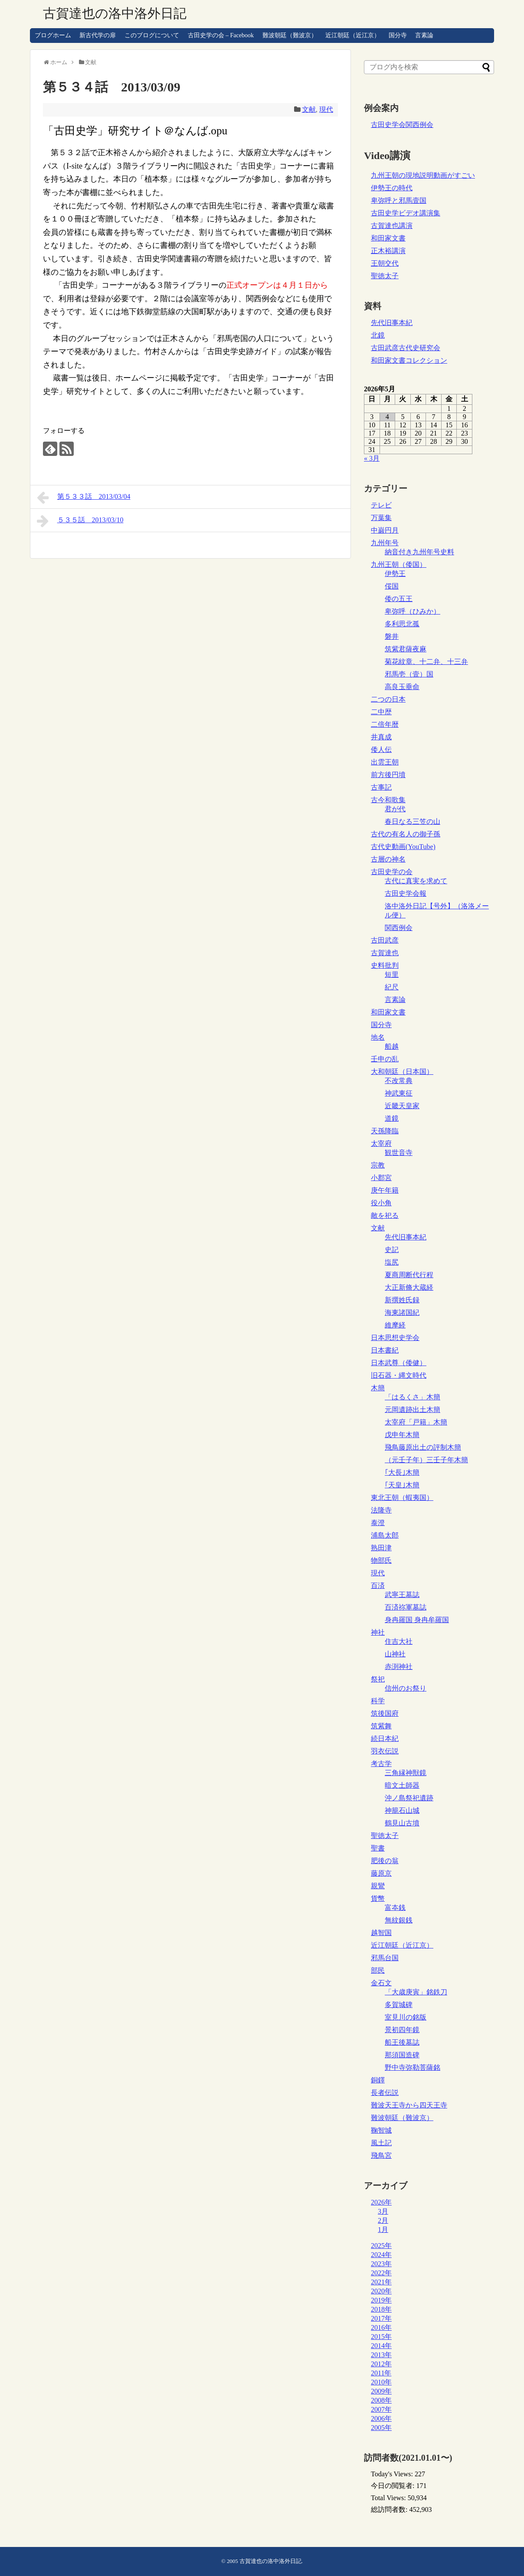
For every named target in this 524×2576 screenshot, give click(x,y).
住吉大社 (399, 1641)
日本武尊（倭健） (398, 1362)
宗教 (378, 1165)
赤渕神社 (399, 1666)
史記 (392, 1249)
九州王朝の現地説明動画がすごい (423, 175)
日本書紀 (385, 1350)
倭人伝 (381, 749)
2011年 (381, 2373)
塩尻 (392, 1262)
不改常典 (399, 1080)
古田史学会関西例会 (402, 124)
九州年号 (385, 542)
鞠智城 (381, 2130)
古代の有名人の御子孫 (405, 834)
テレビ (381, 505)
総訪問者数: (390, 2509)
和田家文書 (388, 238)
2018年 (381, 2309)
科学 (378, 1700)
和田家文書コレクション (409, 360)
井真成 (381, 737)
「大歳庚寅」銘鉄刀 (416, 1992)
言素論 (424, 35)
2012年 (381, 2364)
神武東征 (399, 1093)
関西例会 (399, 927)
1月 (383, 2229)
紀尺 (392, 987)
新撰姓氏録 (402, 1300)
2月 (383, 2220)
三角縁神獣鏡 (405, 1772)
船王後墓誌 (402, 2042)
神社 (378, 1632)
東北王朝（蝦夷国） (402, 1497)
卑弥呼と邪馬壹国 (398, 200)
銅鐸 (378, 2080)
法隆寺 (381, 1510)
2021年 (381, 2282)
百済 (378, 1585)
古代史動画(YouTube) (403, 846)
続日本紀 (385, 1738)
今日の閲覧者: (393, 2485)
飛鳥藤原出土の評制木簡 (423, 1447)
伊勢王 (395, 573)
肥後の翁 (385, 1860)
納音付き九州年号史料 (419, 552)
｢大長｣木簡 (402, 1472)
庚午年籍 (385, 1190)
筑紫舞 (381, 1726)
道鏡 (392, 1118)
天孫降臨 (385, 1131)
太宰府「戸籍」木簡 (416, 1422)
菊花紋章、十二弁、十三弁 (426, 661)
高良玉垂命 (402, 686)
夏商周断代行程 (409, 1274)
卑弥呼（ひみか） (412, 611)
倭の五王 (399, 598)
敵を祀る (385, 1215)
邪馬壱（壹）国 (409, 674)
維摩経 (395, 1325)
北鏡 (378, 335)
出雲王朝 (385, 762)
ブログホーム (53, 35)
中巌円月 (385, 530)
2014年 (381, 2345)
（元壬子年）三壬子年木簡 (426, 1460)
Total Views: (389, 2497)
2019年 (381, 2300)
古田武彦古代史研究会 (405, 347)
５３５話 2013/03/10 (80, 521)
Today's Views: (393, 2474)
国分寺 (398, 35)
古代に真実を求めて (416, 881)
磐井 (392, 636)
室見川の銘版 (405, 2017)
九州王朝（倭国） (398, 564)
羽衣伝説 (385, 1751)
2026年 (381, 2202)
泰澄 (378, 1522)
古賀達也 (385, 952)
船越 (392, 1046)
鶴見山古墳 (402, 1823)
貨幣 (378, 1898)
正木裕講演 (388, 250)
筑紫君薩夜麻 (405, 649)
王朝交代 (385, 263)
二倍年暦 (385, 724)
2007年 (381, 2409)
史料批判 (385, 965)
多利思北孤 (402, 624)
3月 (383, 2211)
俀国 (392, 586)
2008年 (381, 2400)
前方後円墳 (388, 774)
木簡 (378, 1388)
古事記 (381, 787)
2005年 (381, 2427)
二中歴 (381, 712)
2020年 (381, 2291)
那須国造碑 (402, 2055)
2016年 (381, 2327)
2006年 (381, 2418)
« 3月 (372, 458)
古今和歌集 (388, 799)
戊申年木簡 (402, 1434)
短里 (392, 974)
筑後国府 (385, 1713)
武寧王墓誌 (402, 1594)
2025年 (381, 2245)
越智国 (381, 1932)
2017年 (381, 2318)
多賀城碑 (399, 2004)
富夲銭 (395, 1907)
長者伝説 (385, 2092)
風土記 (381, 2143)
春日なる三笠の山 (412, 821)
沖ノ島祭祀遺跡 (409, 1798)
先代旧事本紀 (392, 322)
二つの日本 (388, 699)
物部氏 (381, 1560)
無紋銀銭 (399, 1920)
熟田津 (381, 1547)
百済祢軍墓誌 (405, 1607)
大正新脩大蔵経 (409, 1287)
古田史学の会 (392, 871)
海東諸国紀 (402, 1312)
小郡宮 (381, 1177)
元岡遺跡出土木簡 (412, 1409)
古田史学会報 (405, 893)
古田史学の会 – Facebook (221, 35)
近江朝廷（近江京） (352, 35)
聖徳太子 (385, 276)
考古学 (381, 1763)
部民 (378, 1970)
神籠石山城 (402, 1810)
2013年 (381, 2354)
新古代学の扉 (97, 35)
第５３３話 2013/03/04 (83, 497)
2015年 (381, 2336)
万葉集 (381, 517)
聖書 (378, 1848)
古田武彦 (385, 940)
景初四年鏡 (402, 2029)
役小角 (381, 1203)
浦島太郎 (385, 1535)
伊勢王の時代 (392, 188)
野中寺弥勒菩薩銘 (412, 2067)
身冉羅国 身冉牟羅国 (417, 1619)
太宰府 (381, 1143)
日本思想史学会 (395, 1337)
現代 (326, 109)
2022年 (381, 2273)
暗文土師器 (402, 1785)
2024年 (381, 2254)
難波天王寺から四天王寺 (409, 2105)
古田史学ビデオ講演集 (405, 213)
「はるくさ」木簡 (412, 1397)
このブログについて (151, 35)
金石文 (381, 1983)
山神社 (395, 1654)
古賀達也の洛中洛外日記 (115, 13)
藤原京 (381, 1873)
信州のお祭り (405, 1688)
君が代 (395, 809)
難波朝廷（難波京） (289, 35)
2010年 (381, 2382)
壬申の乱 (385, 1059)
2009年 (381, 2391)
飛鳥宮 (381, 2155)
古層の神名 (388, 859)
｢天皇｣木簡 (402, 1485)
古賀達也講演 (392, 225)
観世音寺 (399, 1152)
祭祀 (378, 1679)
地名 (378, 1037)
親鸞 (378, 1886)
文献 (309, 109)
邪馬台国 (385, 1957)
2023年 (381, 2263)
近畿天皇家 (402, 1105)
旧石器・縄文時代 (398, 1375)
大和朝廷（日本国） (402, 1071)
